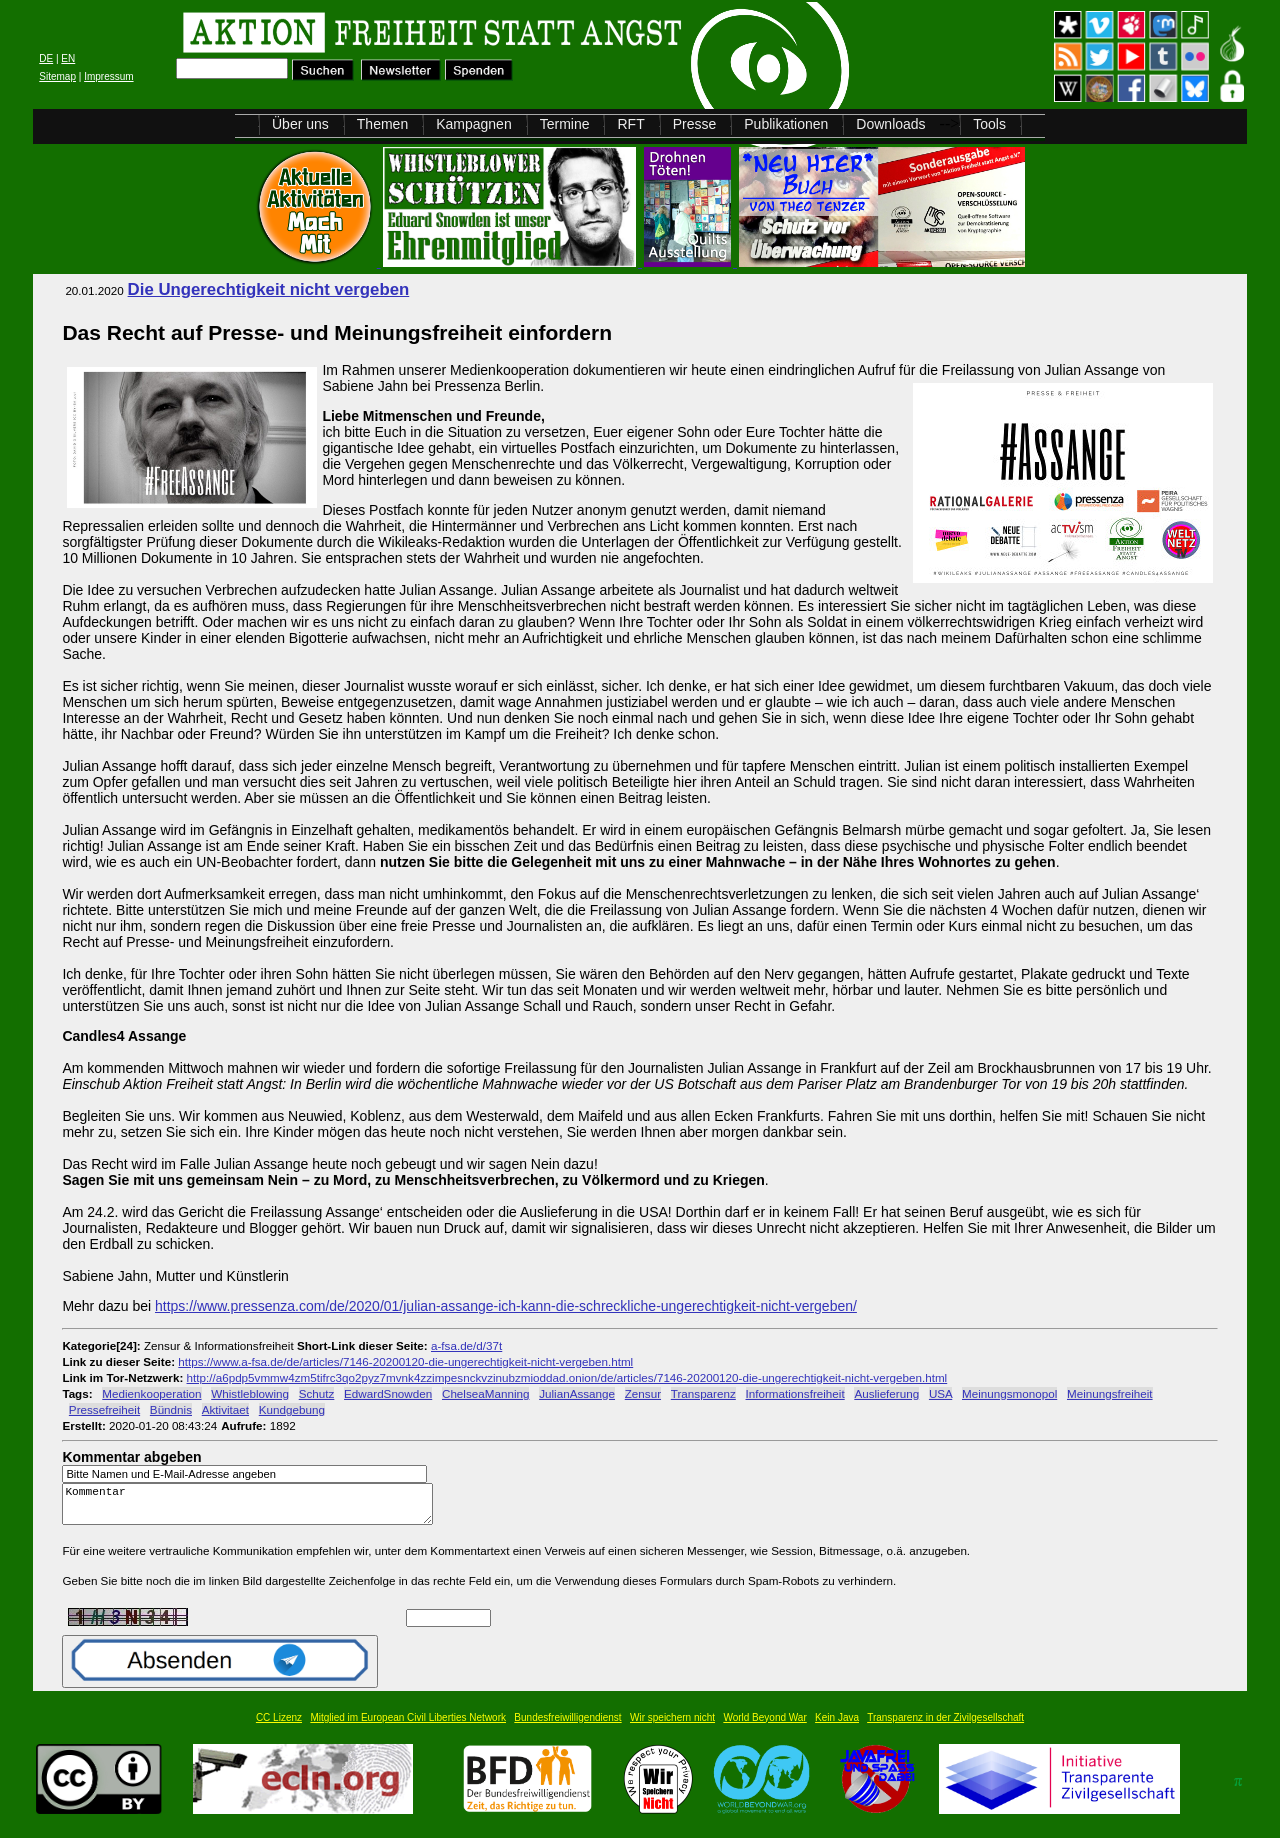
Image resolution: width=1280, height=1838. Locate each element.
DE (46, 58)
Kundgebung (292, 1409)
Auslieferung (886, 1393)
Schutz (317, 1393)
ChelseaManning (485, 1393)
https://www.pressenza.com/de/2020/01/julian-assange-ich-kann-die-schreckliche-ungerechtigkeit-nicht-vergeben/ (506, 1306)
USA (940, 1393)
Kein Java (837, 1726)
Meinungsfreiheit (1110, 1393)
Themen (382, 124)
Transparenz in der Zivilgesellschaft (945, 1726)
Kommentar (253, 1508)
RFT (630, 124)
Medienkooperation (151, 1393)
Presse (695, 124)
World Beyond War (764, 1726)
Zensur (643, 1393)
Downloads (890, 124)
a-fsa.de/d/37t (466, 1345)
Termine (565, 124)
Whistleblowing (250, 1393)
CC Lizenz (279, 1726)
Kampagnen (474, 124)
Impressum (108, 76)
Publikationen (786, 124)
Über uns (300, 124)
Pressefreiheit (104, 1409)
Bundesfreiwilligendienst (567, 1726)
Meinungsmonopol (1009, 1393)
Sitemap (57, 76)
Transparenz (703, 1393)
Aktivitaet (225, 1409)
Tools (989, 124)
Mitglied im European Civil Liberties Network (408, 1726)
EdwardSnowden (388, 1393)
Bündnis (171, 1409)
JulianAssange (577, 1393)
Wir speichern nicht (672, 1726)
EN (68, 58)
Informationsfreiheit (795, 1393)
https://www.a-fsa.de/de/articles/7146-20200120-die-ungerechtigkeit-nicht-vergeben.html (405, 1361)
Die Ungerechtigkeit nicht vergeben (269, 289)
